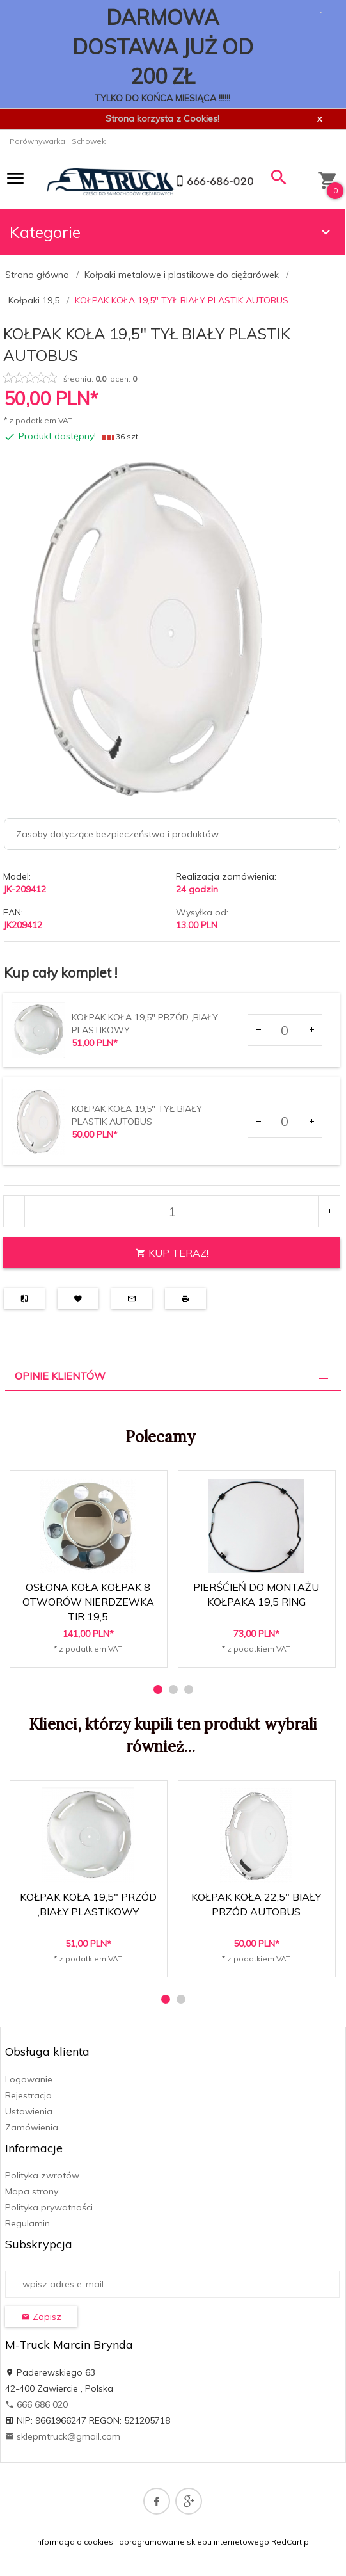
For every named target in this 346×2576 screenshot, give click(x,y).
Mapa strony (31, 2191)
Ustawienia (28, 2111)
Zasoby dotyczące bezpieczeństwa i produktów (117, 834)
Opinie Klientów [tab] (60, 1375)
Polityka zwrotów (42, 2175)
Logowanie (28, 2079)
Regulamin (27, 2223)
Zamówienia (31, 2127)
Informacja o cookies (74, 2542)
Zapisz (41, 2316)
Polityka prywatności (49, 2207)
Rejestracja (28, 2095)
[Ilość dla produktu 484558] (285, 1121)
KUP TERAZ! (172, 1252)
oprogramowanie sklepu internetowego (194, 2542)
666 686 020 (36, 2404)
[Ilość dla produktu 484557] (285, 1030)
